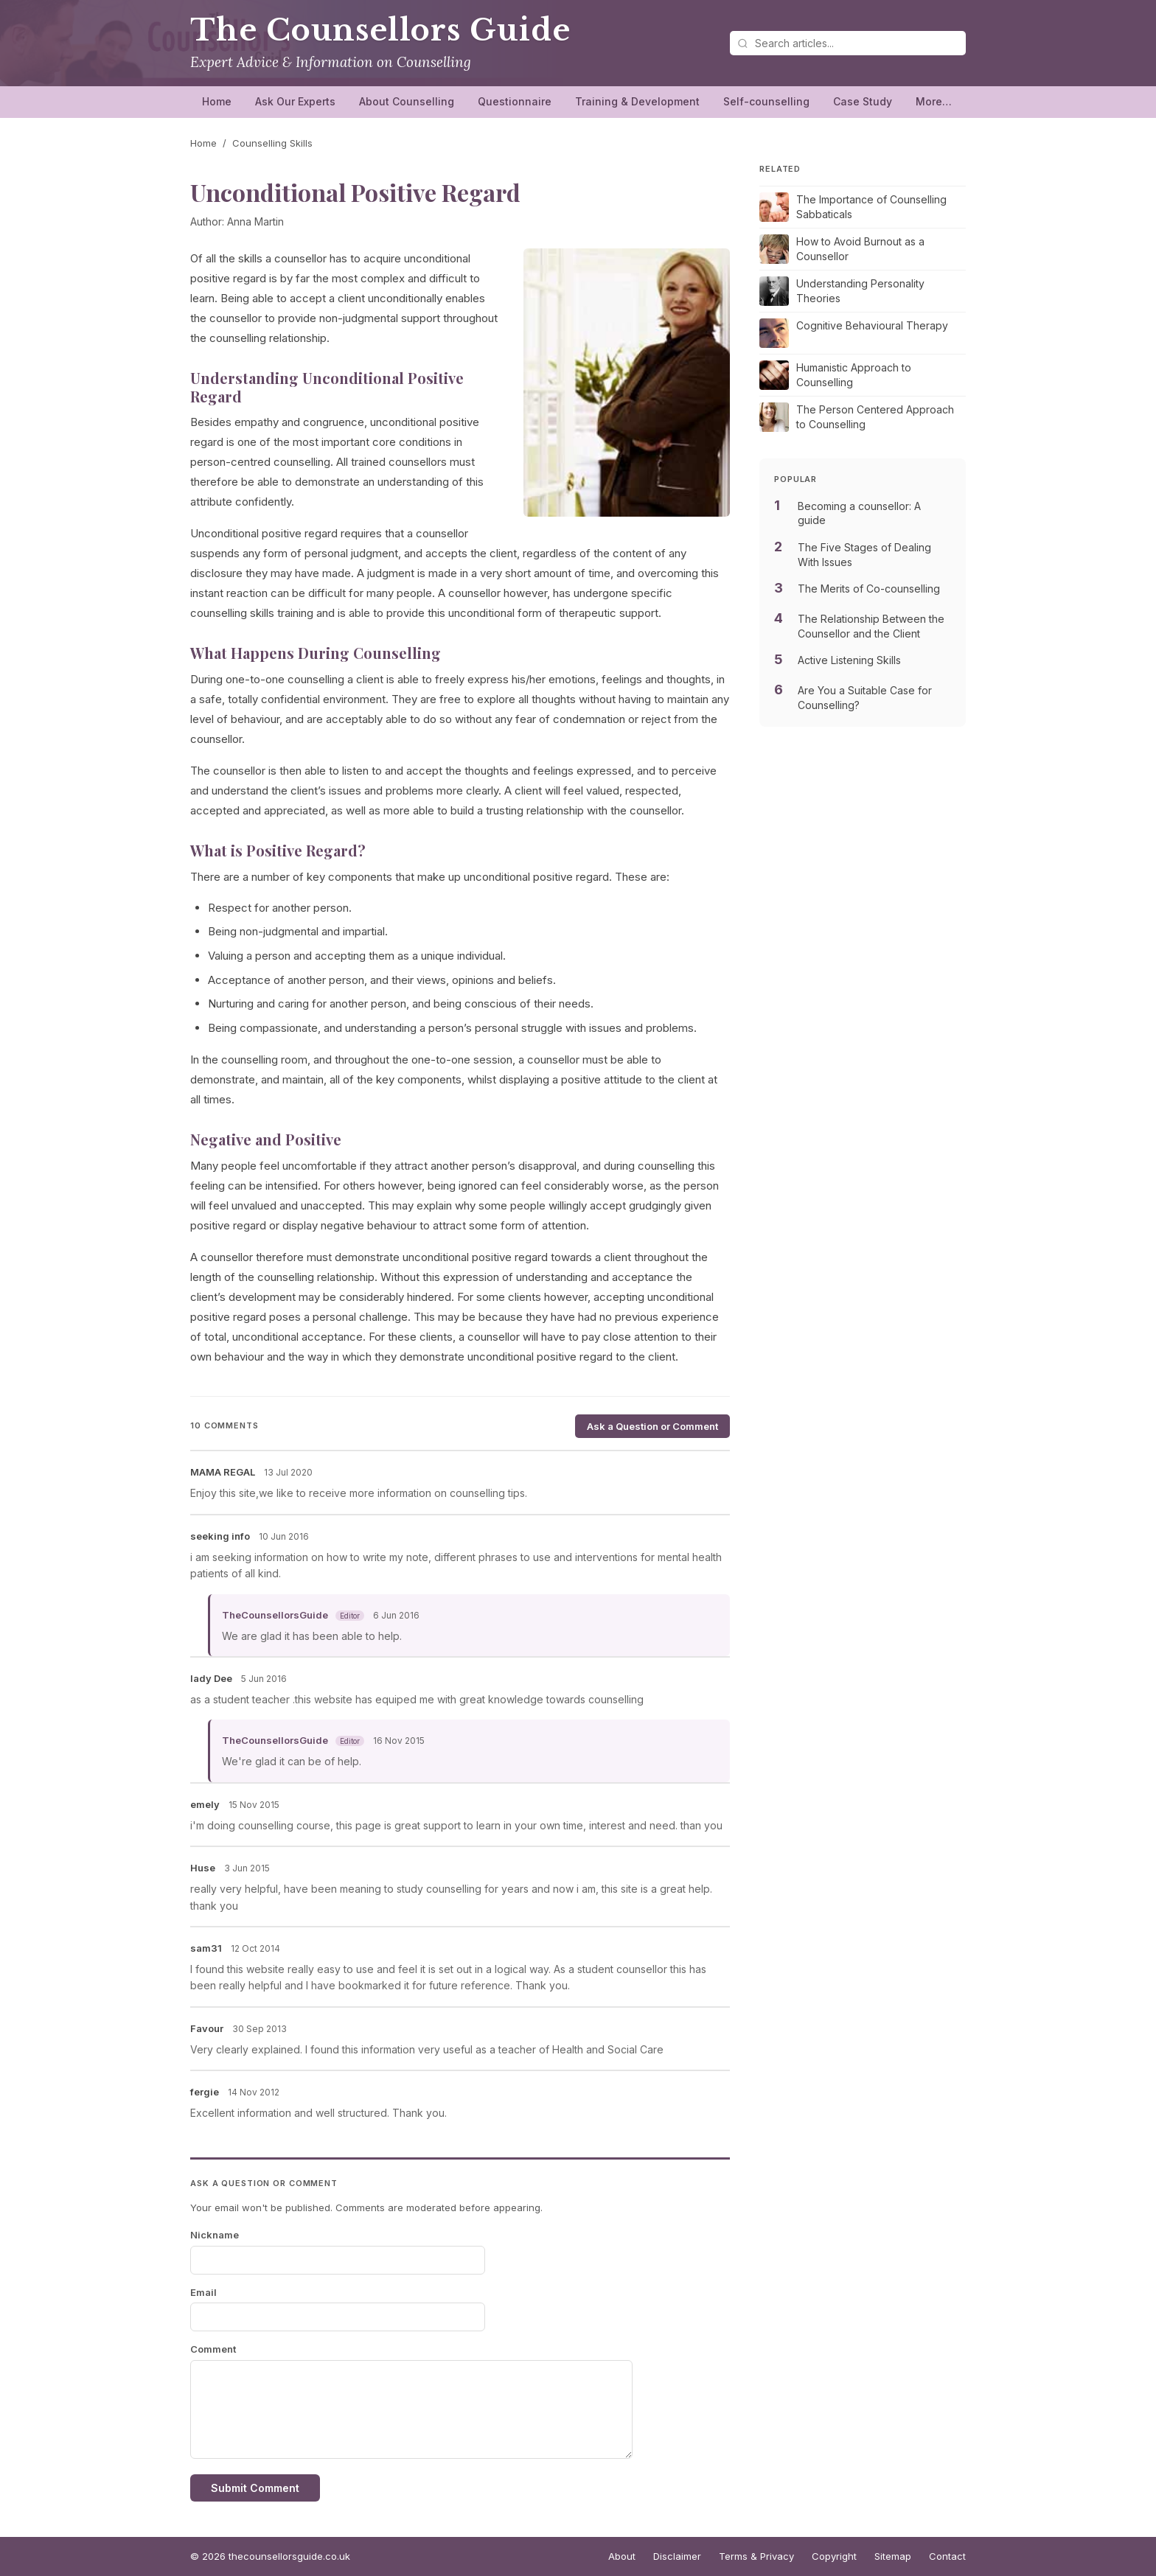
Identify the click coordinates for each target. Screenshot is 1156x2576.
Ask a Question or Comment (652, 1426)
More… (934, 101)
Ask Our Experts (295, 101)
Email (203, 2292)
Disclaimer (677, 2556)
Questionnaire (514, 101)
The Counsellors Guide (380, 30)
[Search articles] (848, 43)
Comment (213, 2349)
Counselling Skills (272, 143)
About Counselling (406, 101)
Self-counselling (766, 101)
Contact (947, 2556)
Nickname (214, 2235)
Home (216, 101)
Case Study (862, 101)
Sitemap (892, 2556)
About (622, 2556)
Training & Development (637, 101)
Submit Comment (255, 2488)
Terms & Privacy (756, 2556)
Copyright (834, 2556)
